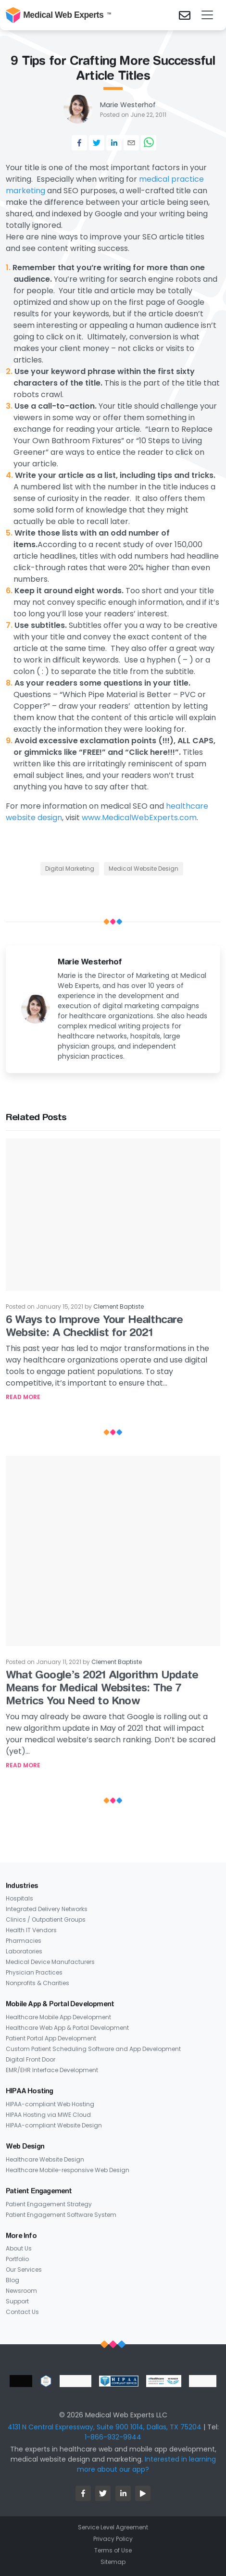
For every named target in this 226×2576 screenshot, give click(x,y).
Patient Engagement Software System (61, 2215)
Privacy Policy (113, 2539)
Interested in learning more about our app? (146, 2464)
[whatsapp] (148, 142)
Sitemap (113, 2562)
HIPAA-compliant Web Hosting (50, 2104)
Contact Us (22, 2312)
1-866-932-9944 (113, 2437)
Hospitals (19, 1898)
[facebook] (79, 142)
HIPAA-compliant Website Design (54, 2125)
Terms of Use (113, 2550)
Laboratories (24, 1951)
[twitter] (96, 142)
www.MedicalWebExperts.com (139, 817)
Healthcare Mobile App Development (58, 2017)
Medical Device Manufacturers (50, 1962)
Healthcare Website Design (45, 2159)
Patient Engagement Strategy (49, 2204)
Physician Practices (34, 1972)
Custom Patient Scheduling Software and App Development (93, 2049)
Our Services (24, 2269)
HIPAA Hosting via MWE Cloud (48, 2115)
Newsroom (21, 2291)
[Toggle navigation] (207, 15)
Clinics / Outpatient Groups (46, 1919)
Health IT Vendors (31, 1930)
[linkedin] (114, 142)
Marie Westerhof (128, 105)
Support (17, 2301)
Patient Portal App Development (51, 2038)
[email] (131, 142)
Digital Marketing (69, 868)
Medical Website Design (143, 868)
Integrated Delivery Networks (47, 1909)
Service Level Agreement (113, 2527)
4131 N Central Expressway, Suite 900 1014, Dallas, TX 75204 (104, 2427)
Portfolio (17, 2259)
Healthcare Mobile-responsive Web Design (67, 2170)
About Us (19, 2248)
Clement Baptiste (118, 1306)
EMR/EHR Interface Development (52, 2070)
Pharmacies (23, 1941)
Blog (12, 2280)
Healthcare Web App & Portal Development (67, 2028)
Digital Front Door (30, 2059)
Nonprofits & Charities (37, 1983)
